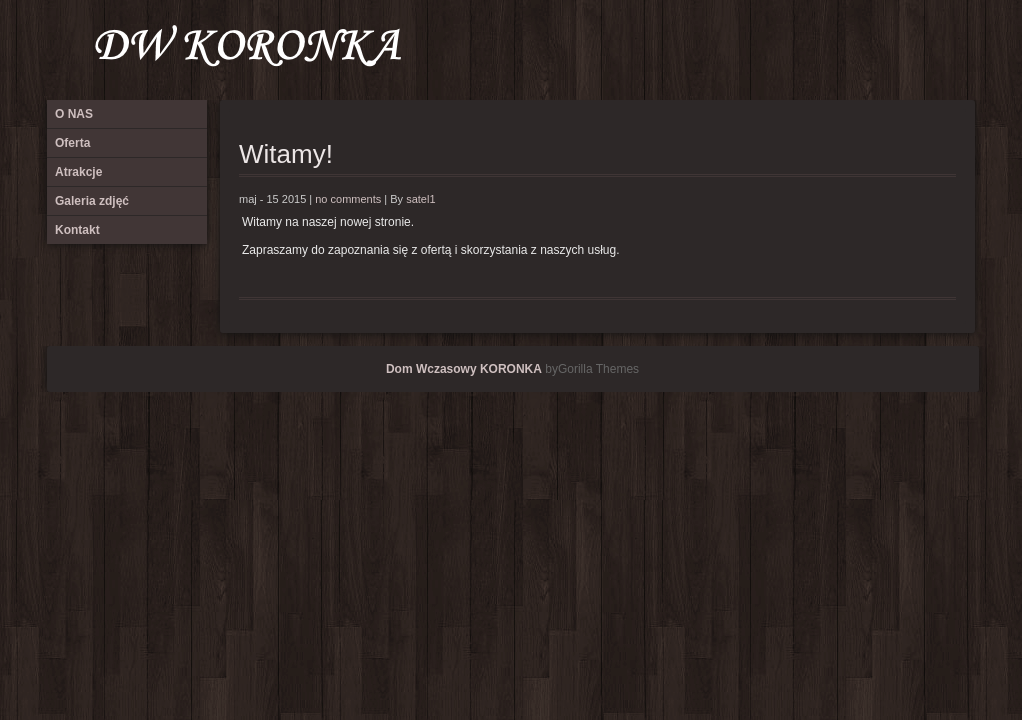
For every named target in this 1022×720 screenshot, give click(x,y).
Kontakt (954, 50)
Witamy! (286, 154)
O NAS (822, 50)
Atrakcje (888, 50)
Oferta (855, 50)
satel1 (420, 199)
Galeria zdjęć (921, 50)
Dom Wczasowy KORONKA (464, 369)
